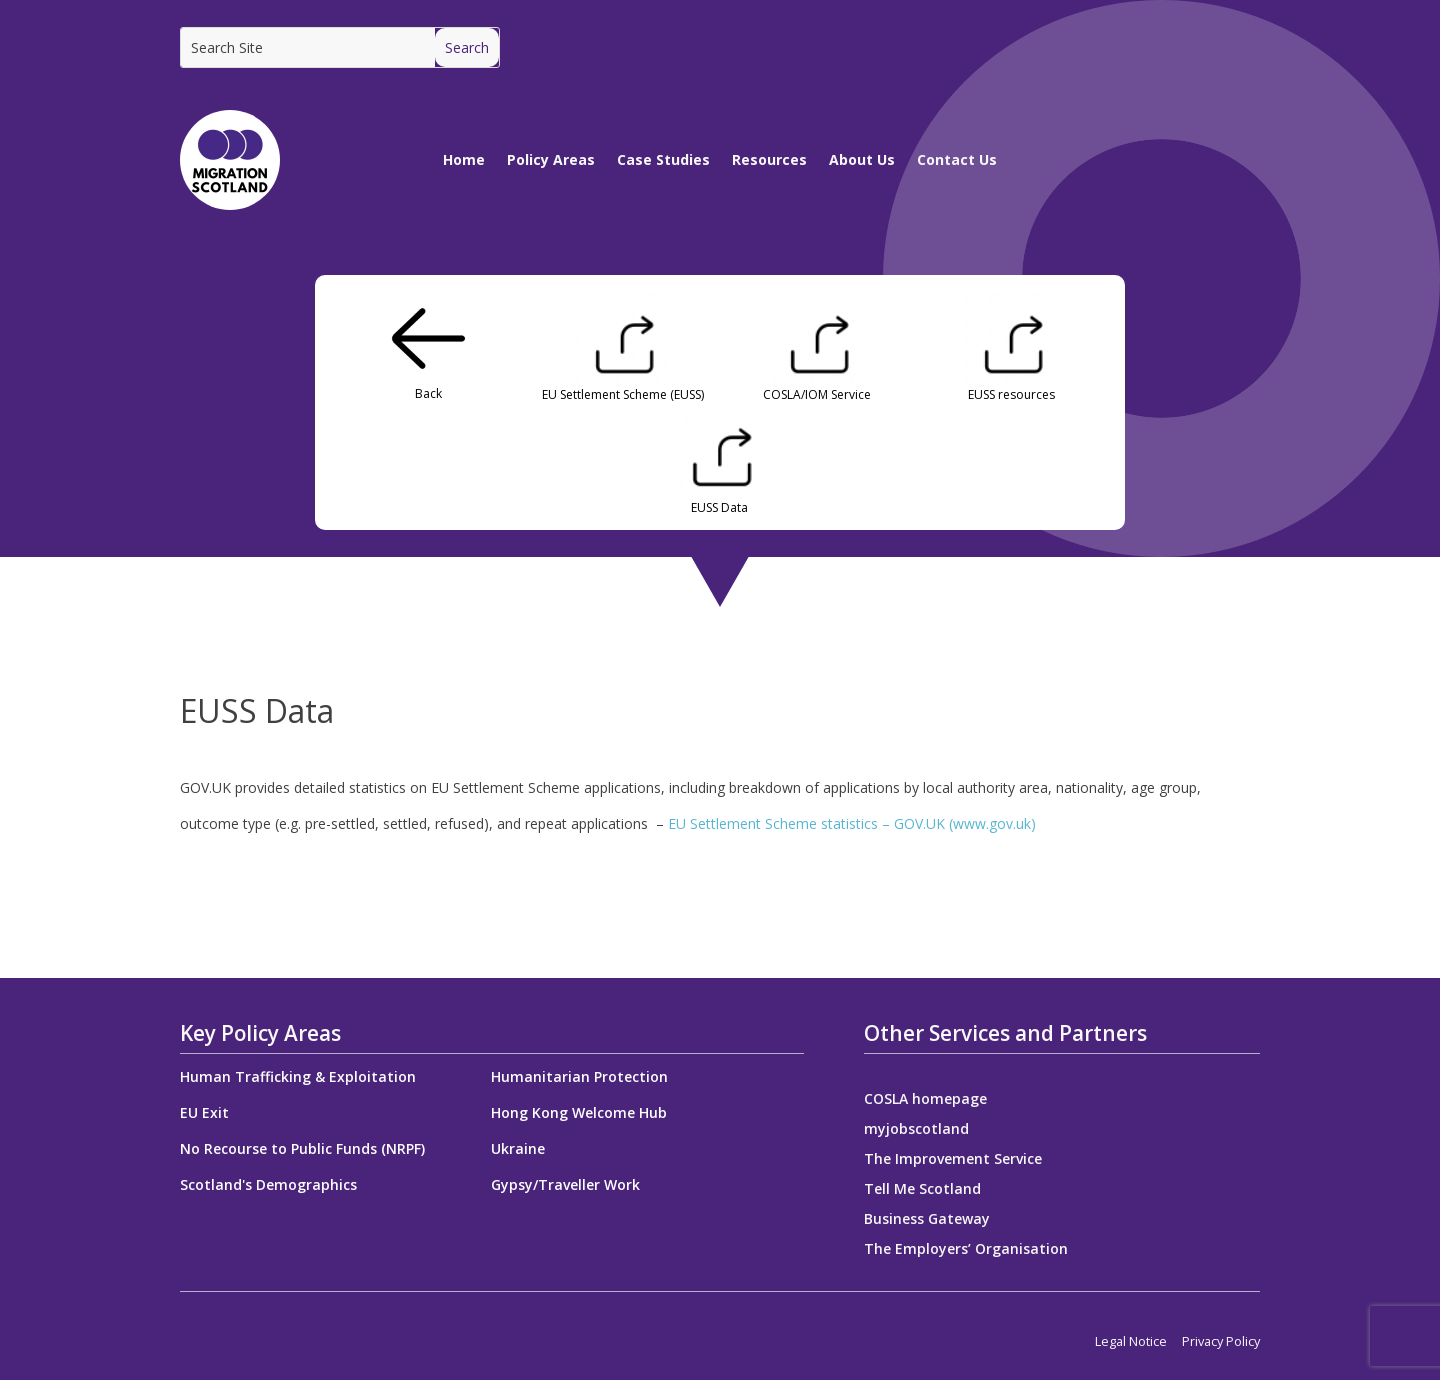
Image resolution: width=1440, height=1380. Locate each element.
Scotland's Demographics (268, 1184)
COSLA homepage (925, 1100)
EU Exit (204, 1112)
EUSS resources (1011, 395)
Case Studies (663, 159)
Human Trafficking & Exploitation (298, 1076)
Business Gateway (927, 1220)
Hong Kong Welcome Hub (579, 1112)
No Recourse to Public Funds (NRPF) (302, 1148)
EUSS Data (719, 508)
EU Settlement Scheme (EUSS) (623, 395)
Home (464, 159)
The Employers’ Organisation (966, 1250)
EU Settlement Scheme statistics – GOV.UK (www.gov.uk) (852, 823)
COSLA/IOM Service (817, 395)
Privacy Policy (1221, 1341)
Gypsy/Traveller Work (565, 1184)
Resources (769, 159)
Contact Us (957, 159)
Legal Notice (1131, 1341)
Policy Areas (551, 159)
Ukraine (518, 1148)
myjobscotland (916, 1130)
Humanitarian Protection (579, 1076)
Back (428, 394)
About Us (862, 159)
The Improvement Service (953, 1160)
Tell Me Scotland (922, 1190)
